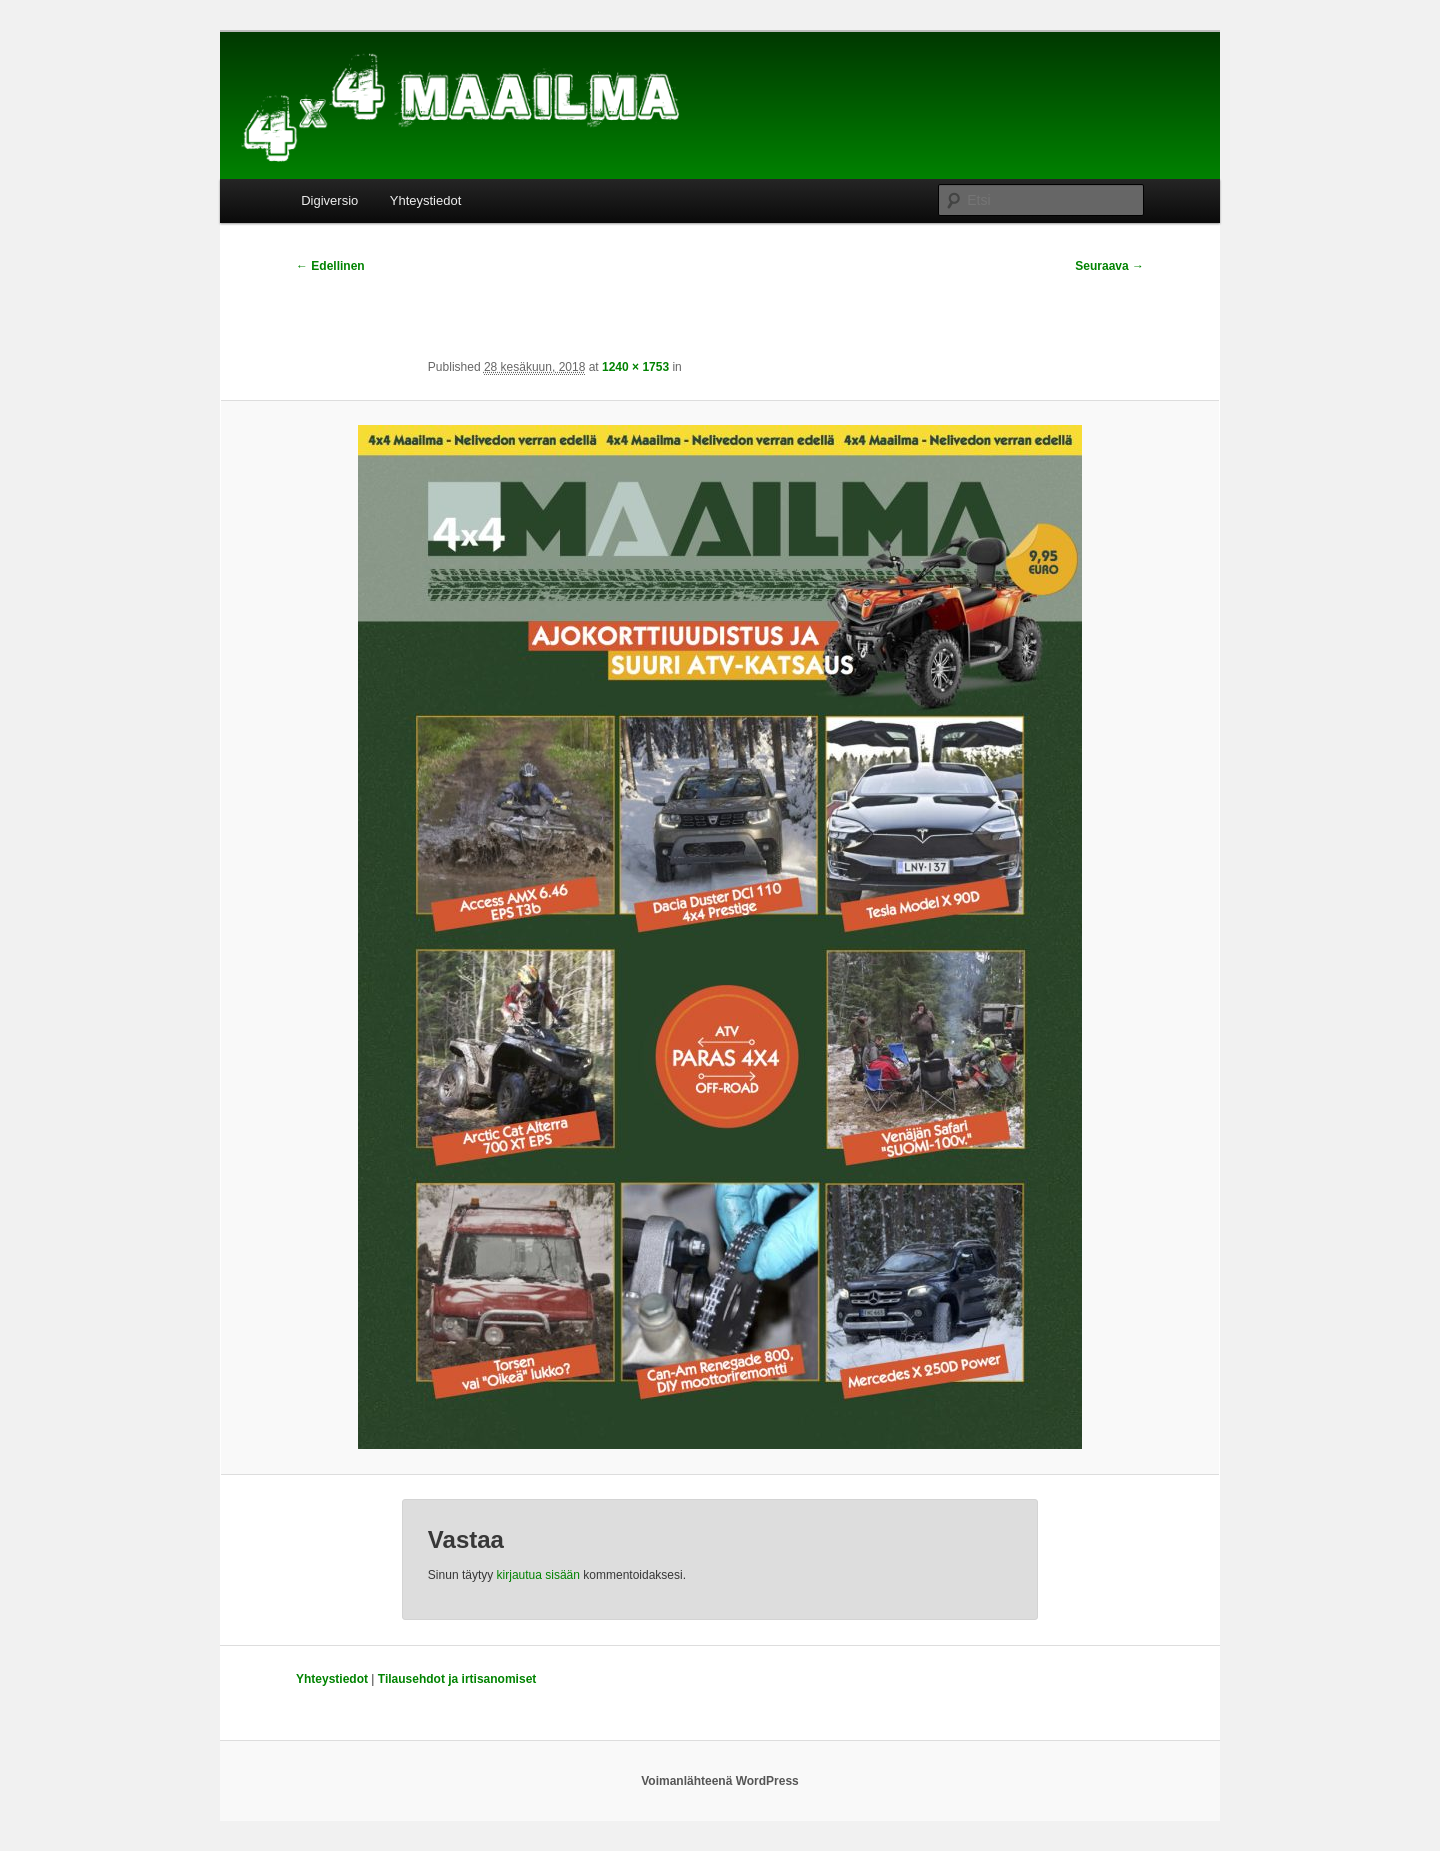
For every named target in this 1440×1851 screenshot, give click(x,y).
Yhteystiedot (426, 200)
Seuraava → (1109, 266)
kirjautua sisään (538, 1575)
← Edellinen (330, 266)
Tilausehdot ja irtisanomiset (457, 1679)
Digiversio (329, 200)
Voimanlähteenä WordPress (720, 1781)
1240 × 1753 (635, 367)
